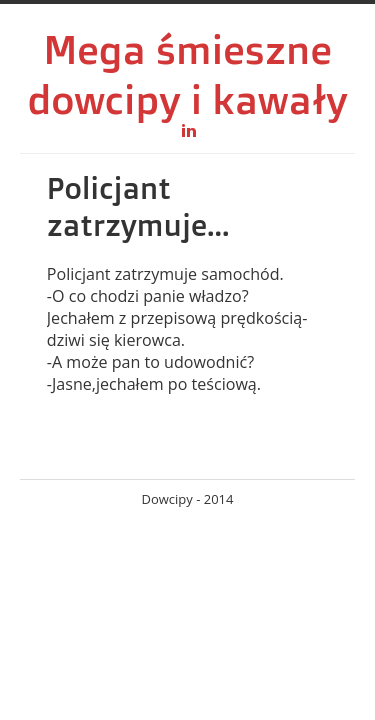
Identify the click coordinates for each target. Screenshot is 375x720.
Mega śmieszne (187, 49)
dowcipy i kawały (187, 99)
